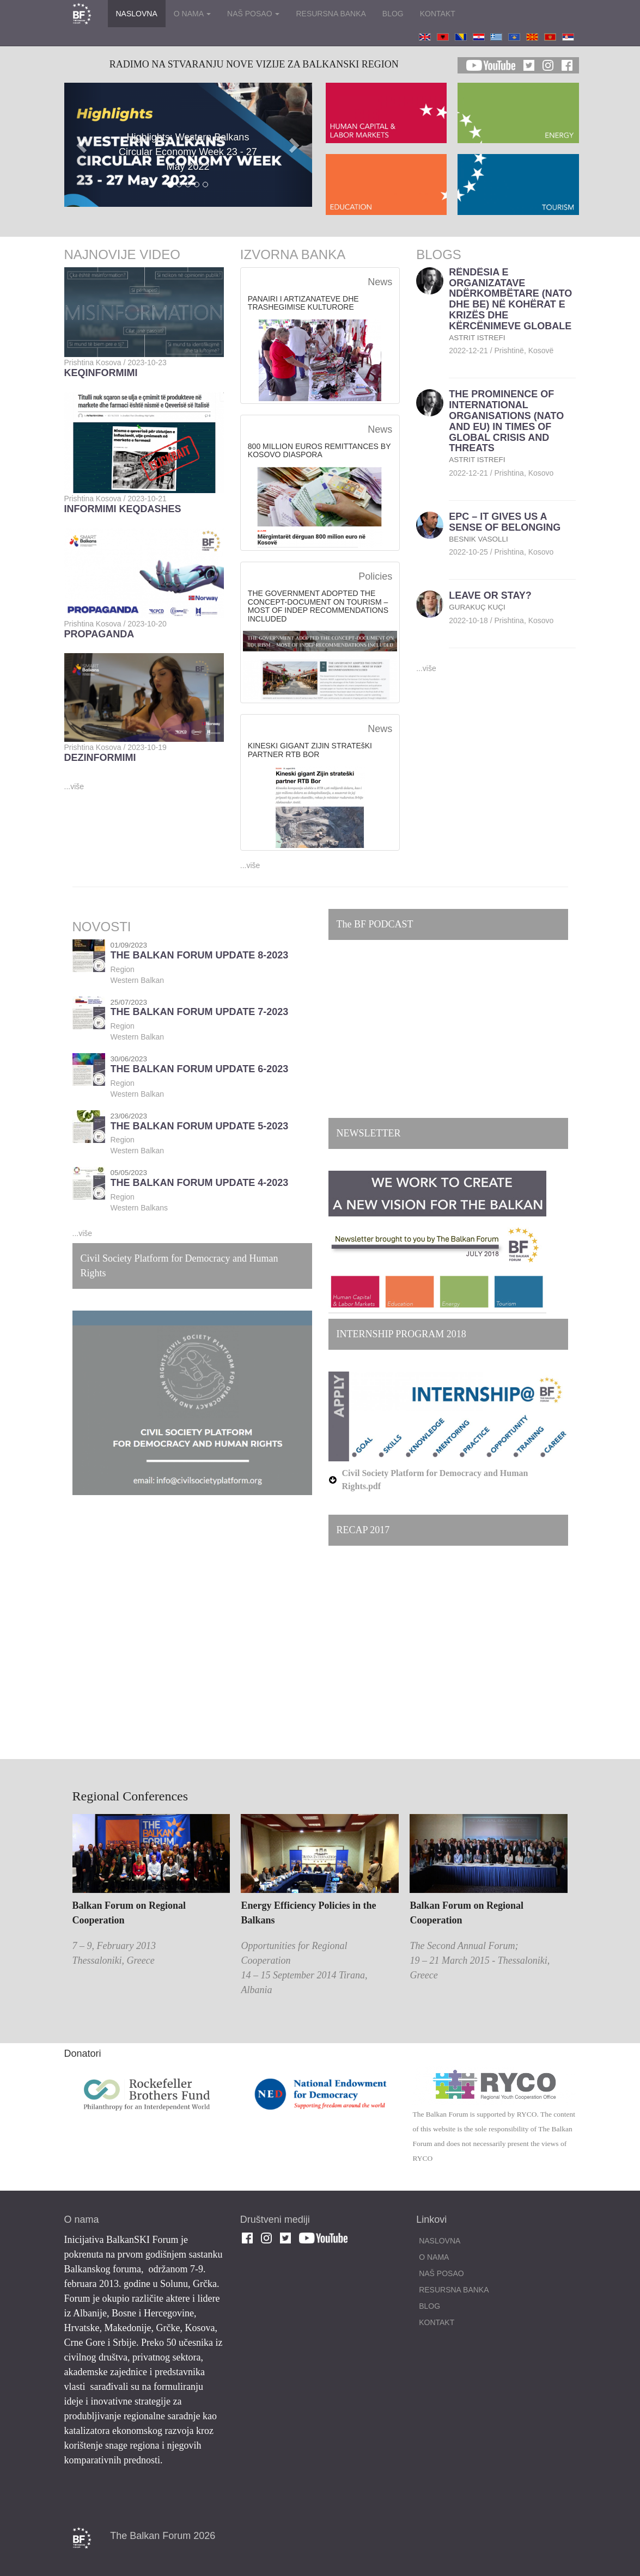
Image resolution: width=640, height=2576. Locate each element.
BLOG (393, 13)
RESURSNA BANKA (330, 13)
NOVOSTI (101, 926)
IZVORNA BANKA (292, 254)
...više (74, 786)
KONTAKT (437, 13)
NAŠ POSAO (253, 13)
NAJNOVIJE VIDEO (122, 254)
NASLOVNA (136, 13)
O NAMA (192, 13)
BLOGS (438, 254)
